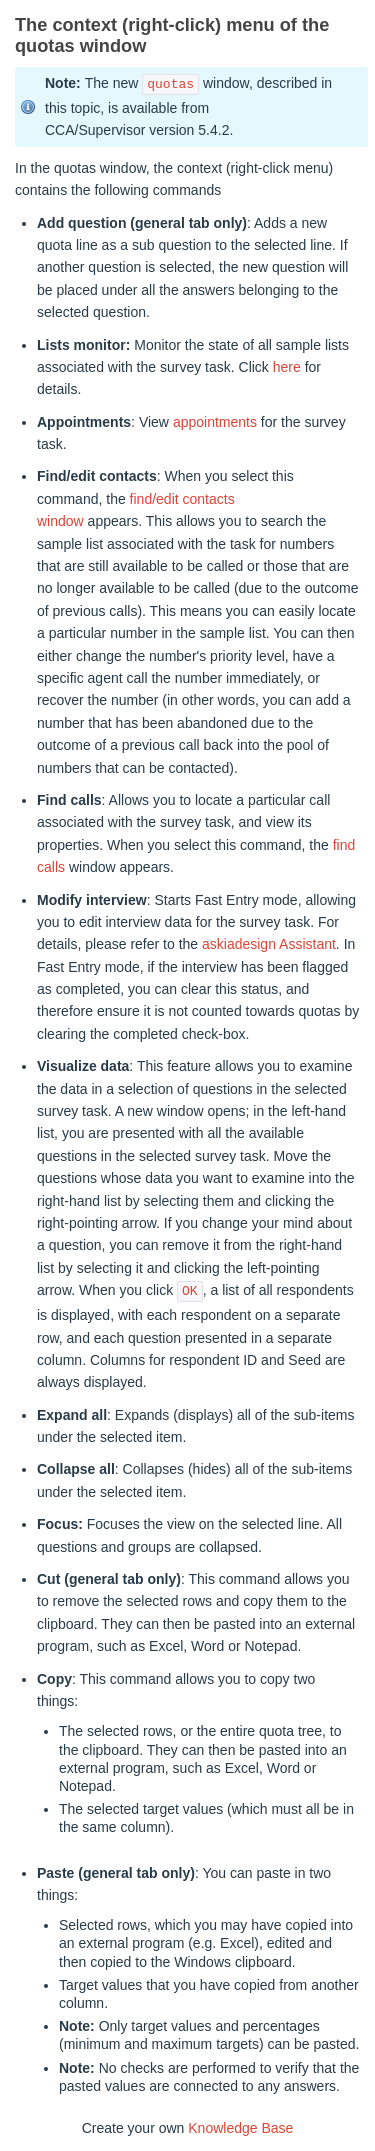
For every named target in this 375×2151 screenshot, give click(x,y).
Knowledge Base (240, 2128)
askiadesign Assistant (269, 944)
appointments (215, 422)
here (287, 367)
